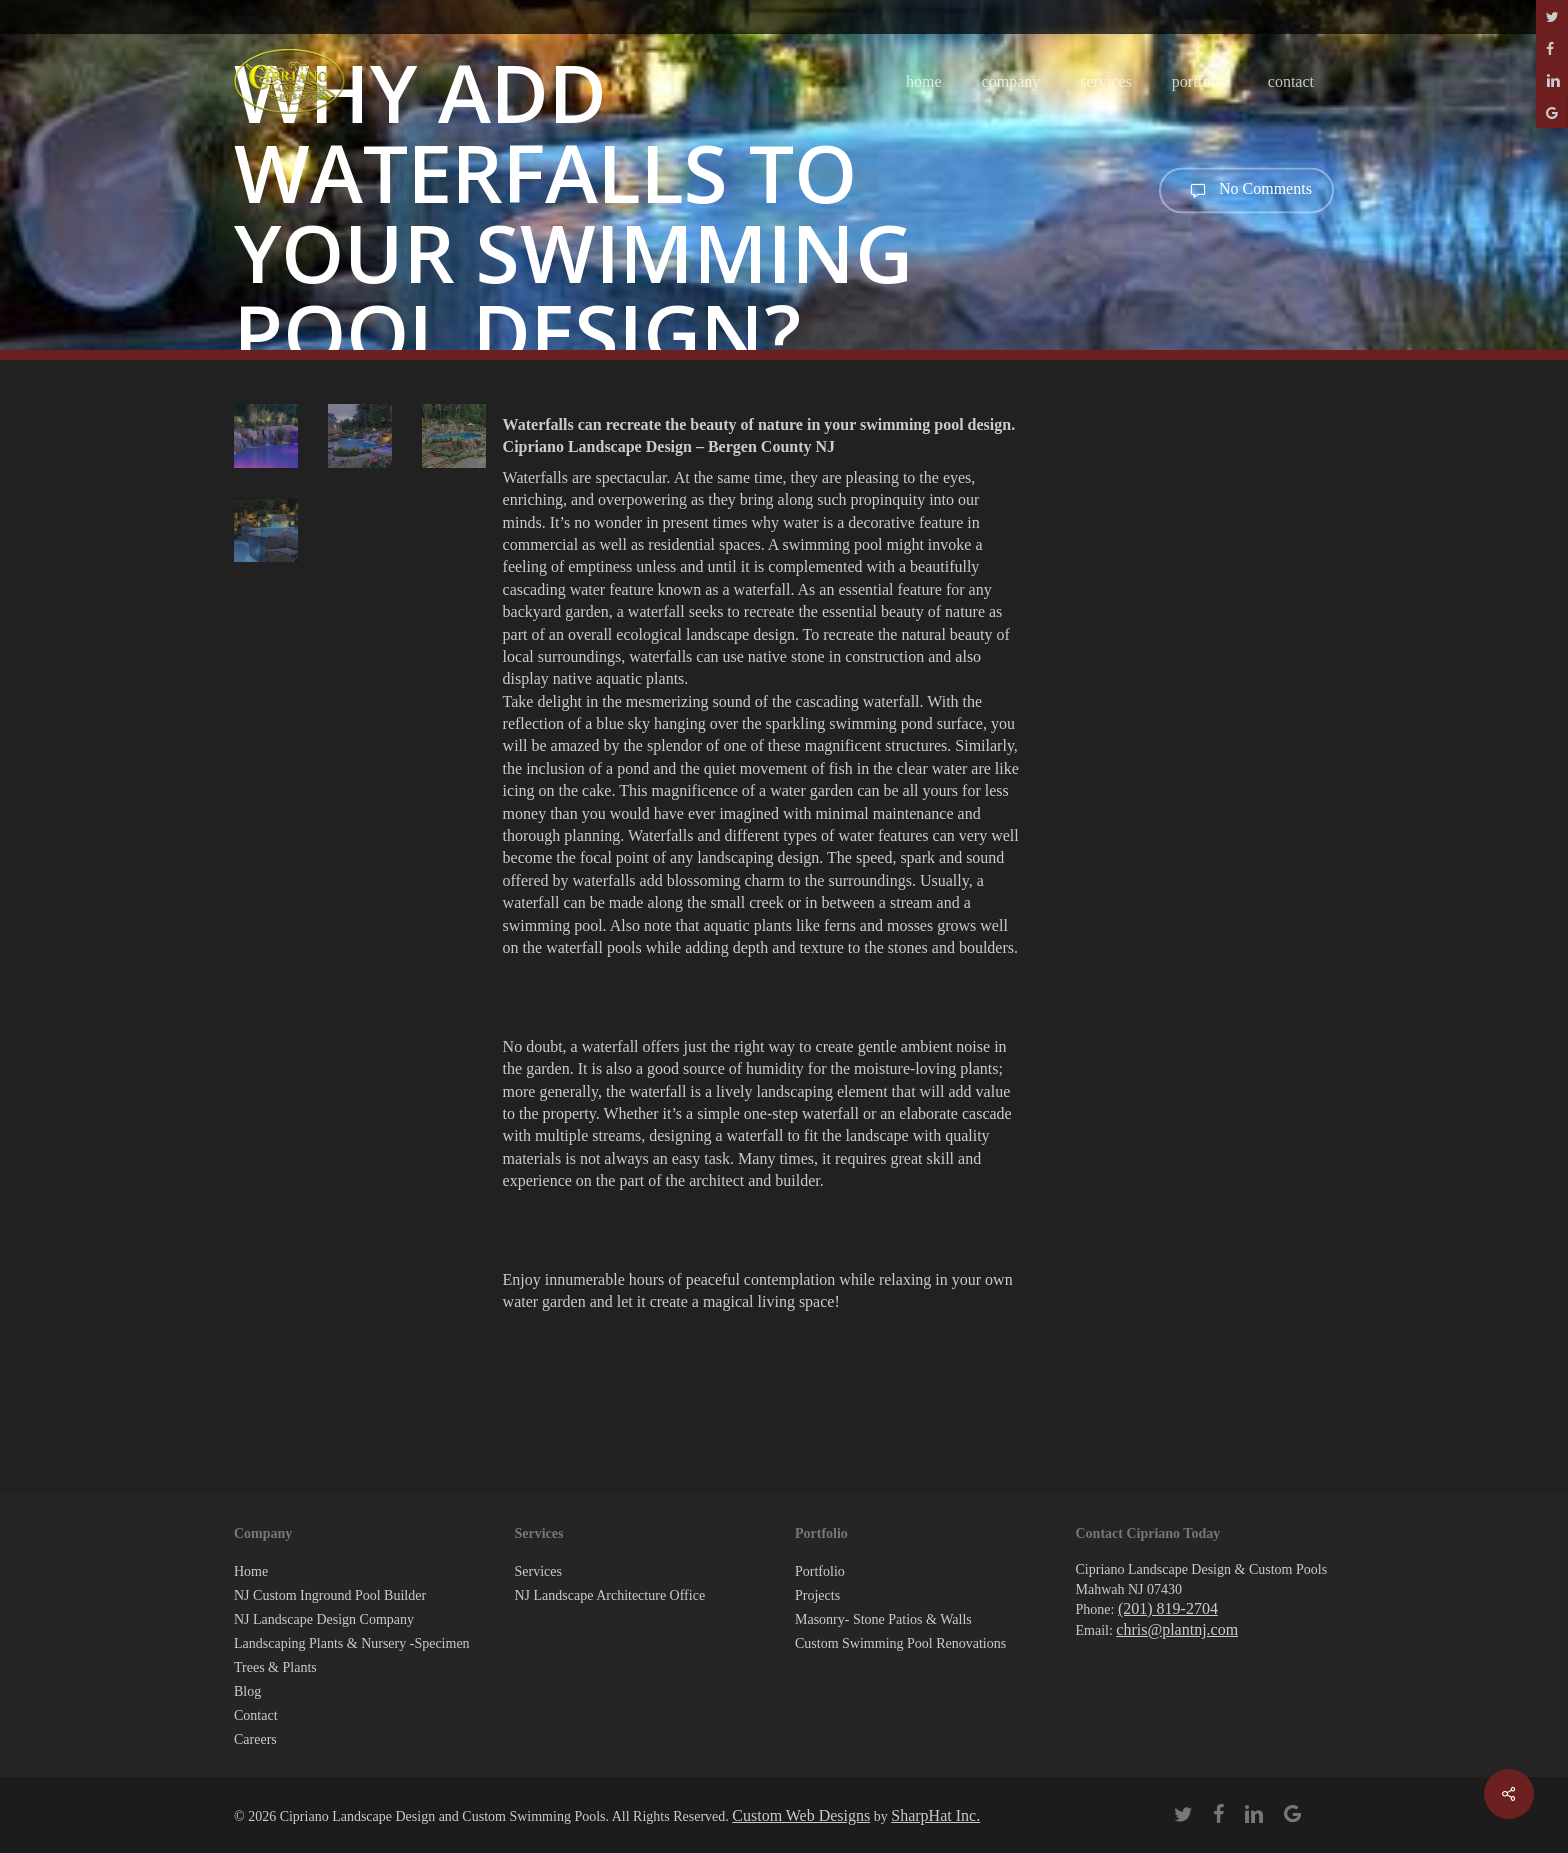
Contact (256, 1715)
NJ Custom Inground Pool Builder (330, 1595)
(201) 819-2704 (1168, 1608)
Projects (817, 1595)
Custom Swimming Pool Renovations (900, 1643)
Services (538, 1571)
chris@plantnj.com (1177, 1629)
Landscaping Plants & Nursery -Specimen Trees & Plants (352, 1655)
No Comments (1246, 190)
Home (251, 1571)
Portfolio (820, 1571)
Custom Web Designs (801, 1815)
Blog (247, 1691)
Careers (255, 1739)
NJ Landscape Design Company (324, 1619)
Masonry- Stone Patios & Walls (883, 1619)
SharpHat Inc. (935, 1815)
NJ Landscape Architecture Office (610, 1595)
